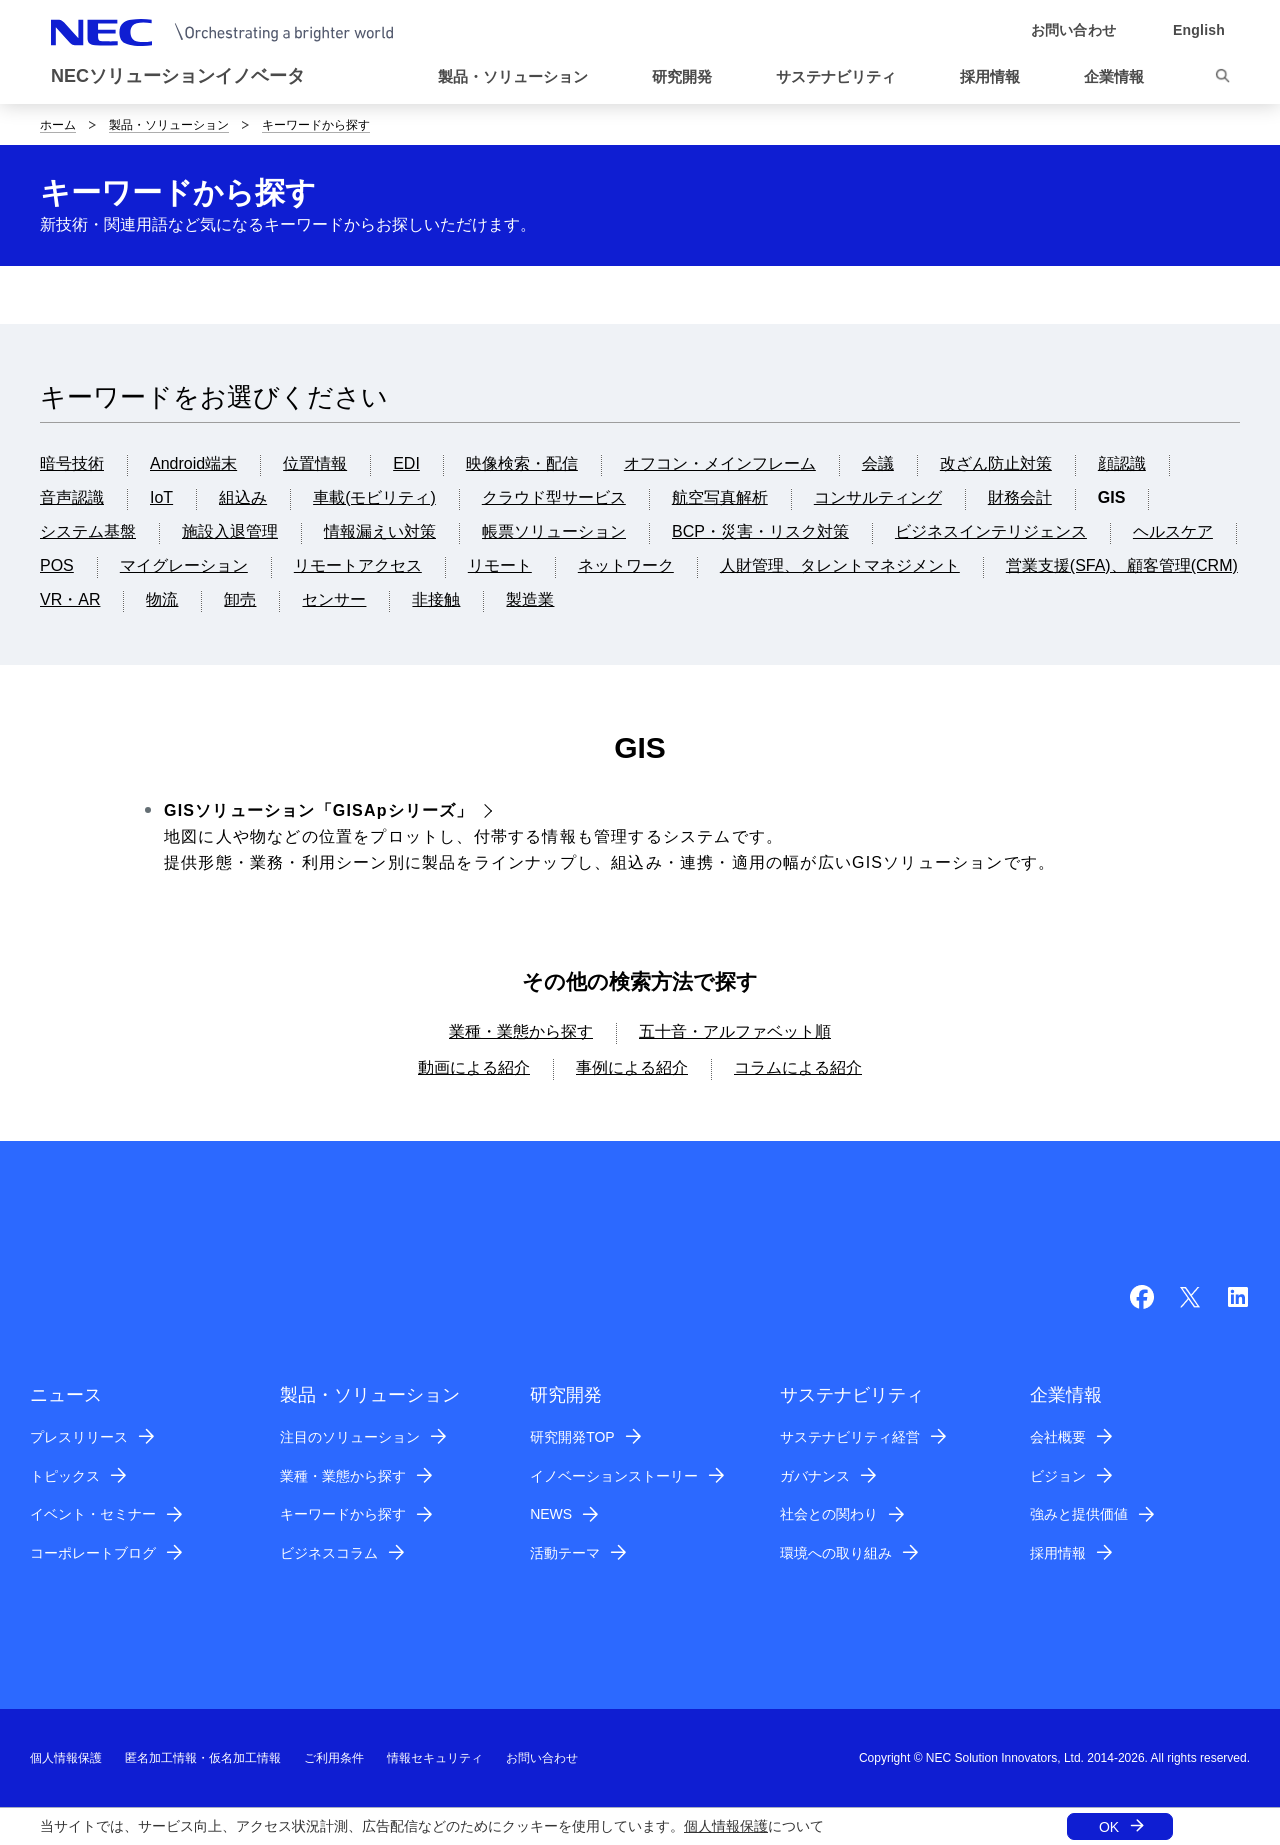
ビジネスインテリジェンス (991, 531)
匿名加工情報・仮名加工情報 (203, 1758)
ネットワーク (626, 565)
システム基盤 (88, 531)
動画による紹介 (474, 1067)
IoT (161, 497)
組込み (243, 497)
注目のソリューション (350, 1437)
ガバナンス (815, 1476)
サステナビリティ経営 (850, 1437)
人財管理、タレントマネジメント (840, 565)
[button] (521, 77)
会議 (878, 463)
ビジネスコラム (329, 1553)
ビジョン (1058, 1476)
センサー (334, 599)
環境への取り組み (836, 1553)
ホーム (58, 125)
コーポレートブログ (93, 1553)
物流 (162, 599)
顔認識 (1122, 463)
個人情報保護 (726, 1826)
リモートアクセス (358, 565)
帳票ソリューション (554, 531)
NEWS (551, 1514)
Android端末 (193, 463)
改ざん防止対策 (996, 463)
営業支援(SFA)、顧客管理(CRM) (1122, 565)
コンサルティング (878, 497)
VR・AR (70, 599)
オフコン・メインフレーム (720, 463)
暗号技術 (72, 463)
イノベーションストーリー (614, 1476)
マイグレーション (184, 565)
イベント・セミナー (93, 1514)
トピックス (65, 1476)
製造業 (530, 599)
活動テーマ (565, 1553)
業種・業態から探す (521, 1031)
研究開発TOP (572, 1437)
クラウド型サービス (554, 497)
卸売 (240, 599)
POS (57, 565)
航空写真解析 (720, 497)
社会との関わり (829, 1514)
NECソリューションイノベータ (178, 76)
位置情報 (315, 463)
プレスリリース (79, 1437)
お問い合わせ (542, 1758)
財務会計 (1020, 497)
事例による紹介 (632, 1067)
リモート (500, 565)
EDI (406, 463)
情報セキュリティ (435, 1758)
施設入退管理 (230, 531)
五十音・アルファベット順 (735, 1031)
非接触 (436, 599)
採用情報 (1058, 1553)
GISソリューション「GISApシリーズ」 (319, 810)
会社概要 (1058, 1437)
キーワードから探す (316, 125)
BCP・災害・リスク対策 (760, 531)
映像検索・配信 (522, 463)
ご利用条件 (334, 1758)
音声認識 (72, 497)
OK (1109, 1827)
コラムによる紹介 (798, 1067)
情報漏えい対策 (380, 531)
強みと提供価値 (1079, 1514)
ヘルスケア (1173, 531)
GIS (1112, 497)
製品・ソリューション (169, 125)
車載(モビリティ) (374, 497)
